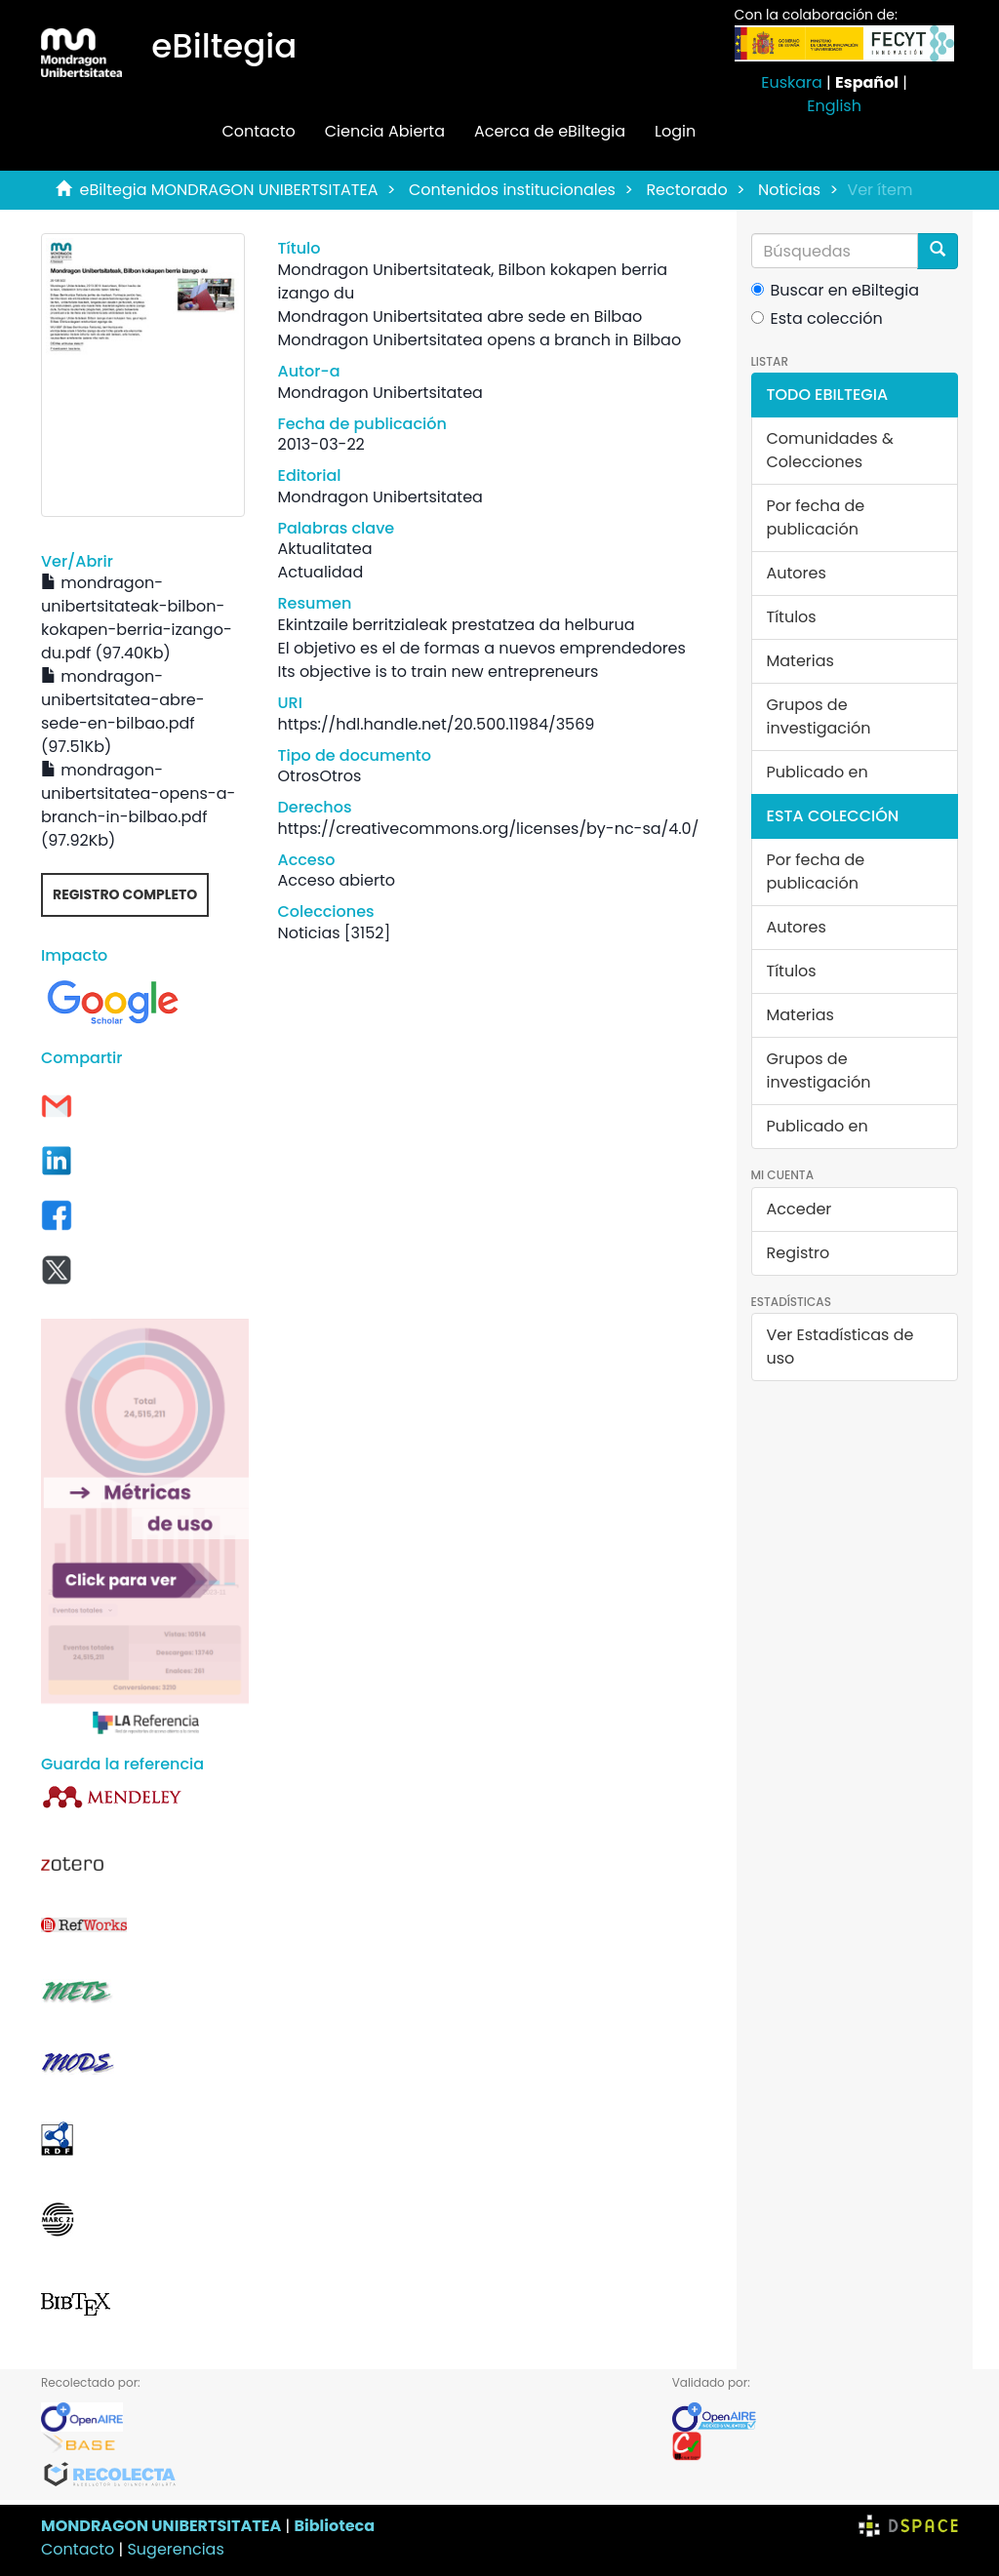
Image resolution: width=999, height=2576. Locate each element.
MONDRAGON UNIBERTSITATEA (161, 2526)
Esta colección (817, 318)
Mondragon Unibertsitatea (380, 392)
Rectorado (686, 189)
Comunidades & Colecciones (830, 450)
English (834, 106)
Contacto (258, 131)
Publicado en (817, 772)
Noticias (789, 189)
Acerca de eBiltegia (549, 131)
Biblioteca (334, 2526)
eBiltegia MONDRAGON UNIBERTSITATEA (229, 189)
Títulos (792, 617)
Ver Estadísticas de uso (840, 1346)
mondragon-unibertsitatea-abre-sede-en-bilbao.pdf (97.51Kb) (123, 711)
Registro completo (125, 894)
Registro (798, 1253)
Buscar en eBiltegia (835, 290)
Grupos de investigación (819, 716)
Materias (800, 661)
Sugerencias (175, 2549)
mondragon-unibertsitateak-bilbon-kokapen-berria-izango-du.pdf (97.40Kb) (136, 618)
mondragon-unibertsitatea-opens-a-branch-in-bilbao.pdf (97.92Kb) (138, 805)
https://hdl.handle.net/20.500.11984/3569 (436, 724)
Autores (796, 573)
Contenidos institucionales (512, 189)
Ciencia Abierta (385, 131)
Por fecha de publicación (816, 517)
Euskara (791, 82)
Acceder (799, 1209)
